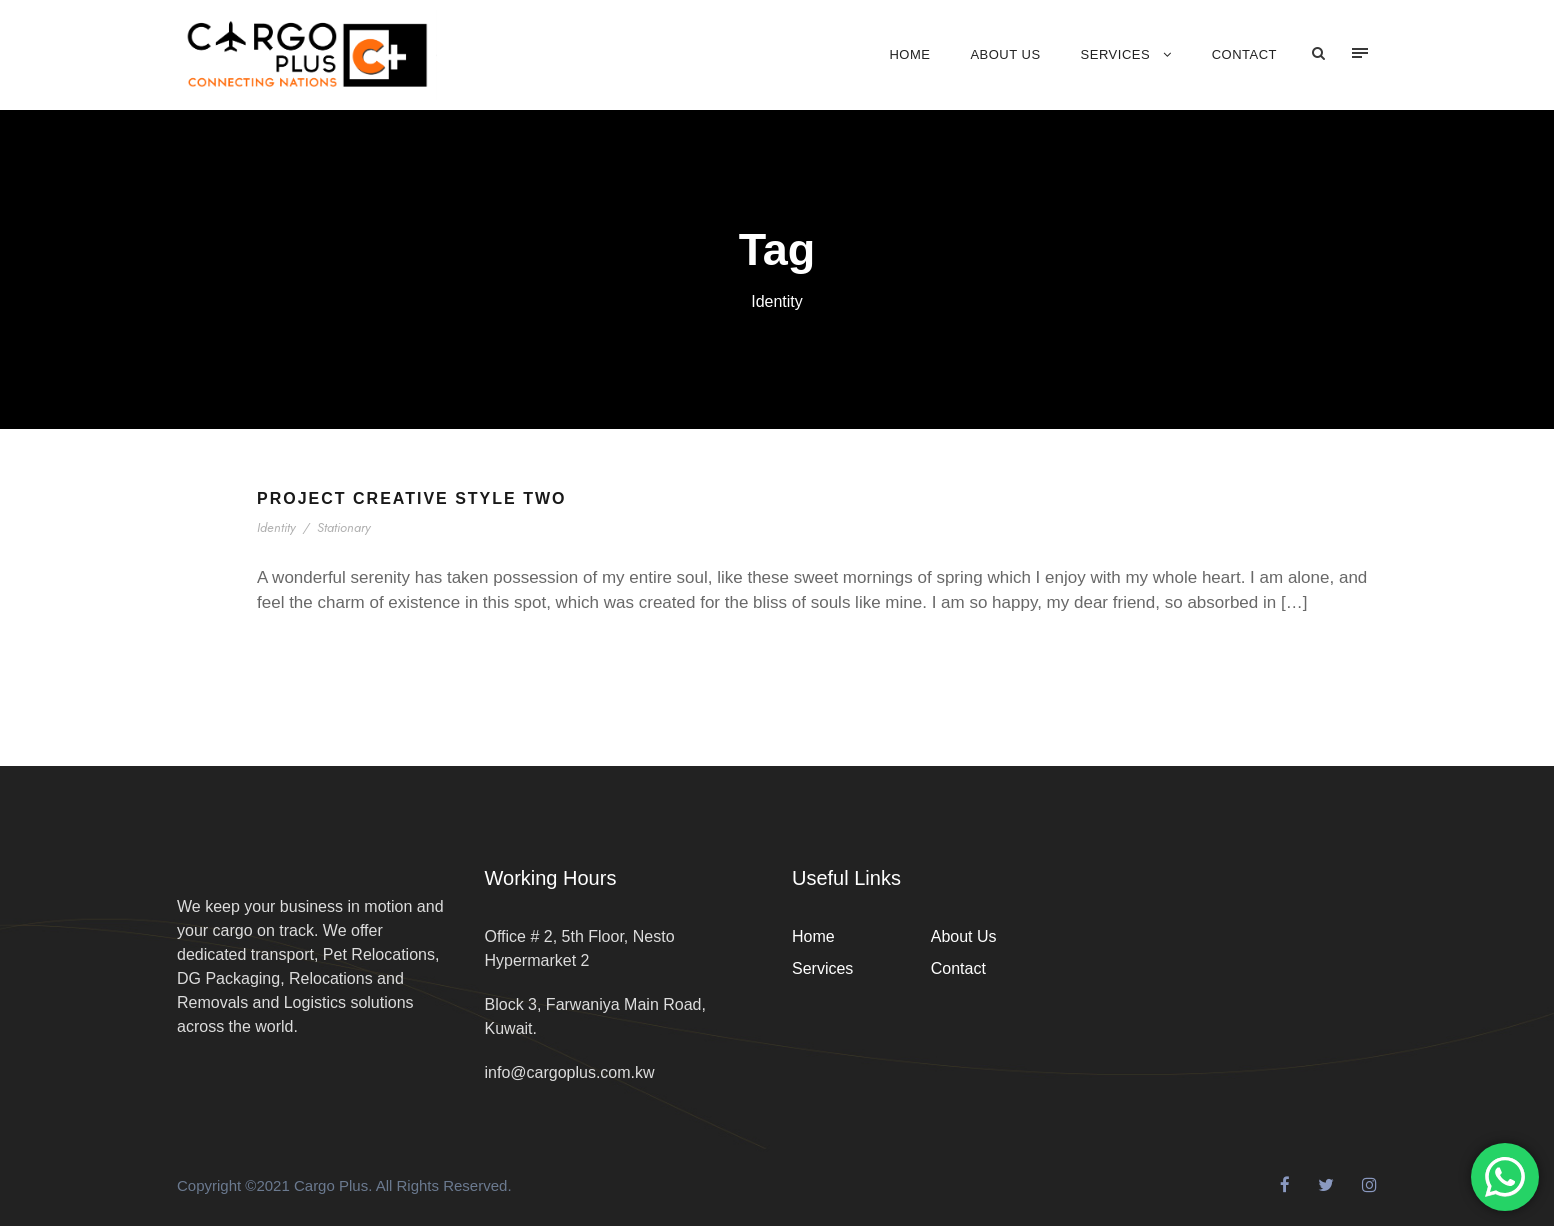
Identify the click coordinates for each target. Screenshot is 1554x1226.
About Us (1005, 54)
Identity (278, 527)
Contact (1244, 54)
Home (909, 54)
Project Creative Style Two (412, 498)
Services (1116, 54)
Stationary (345, 527)
